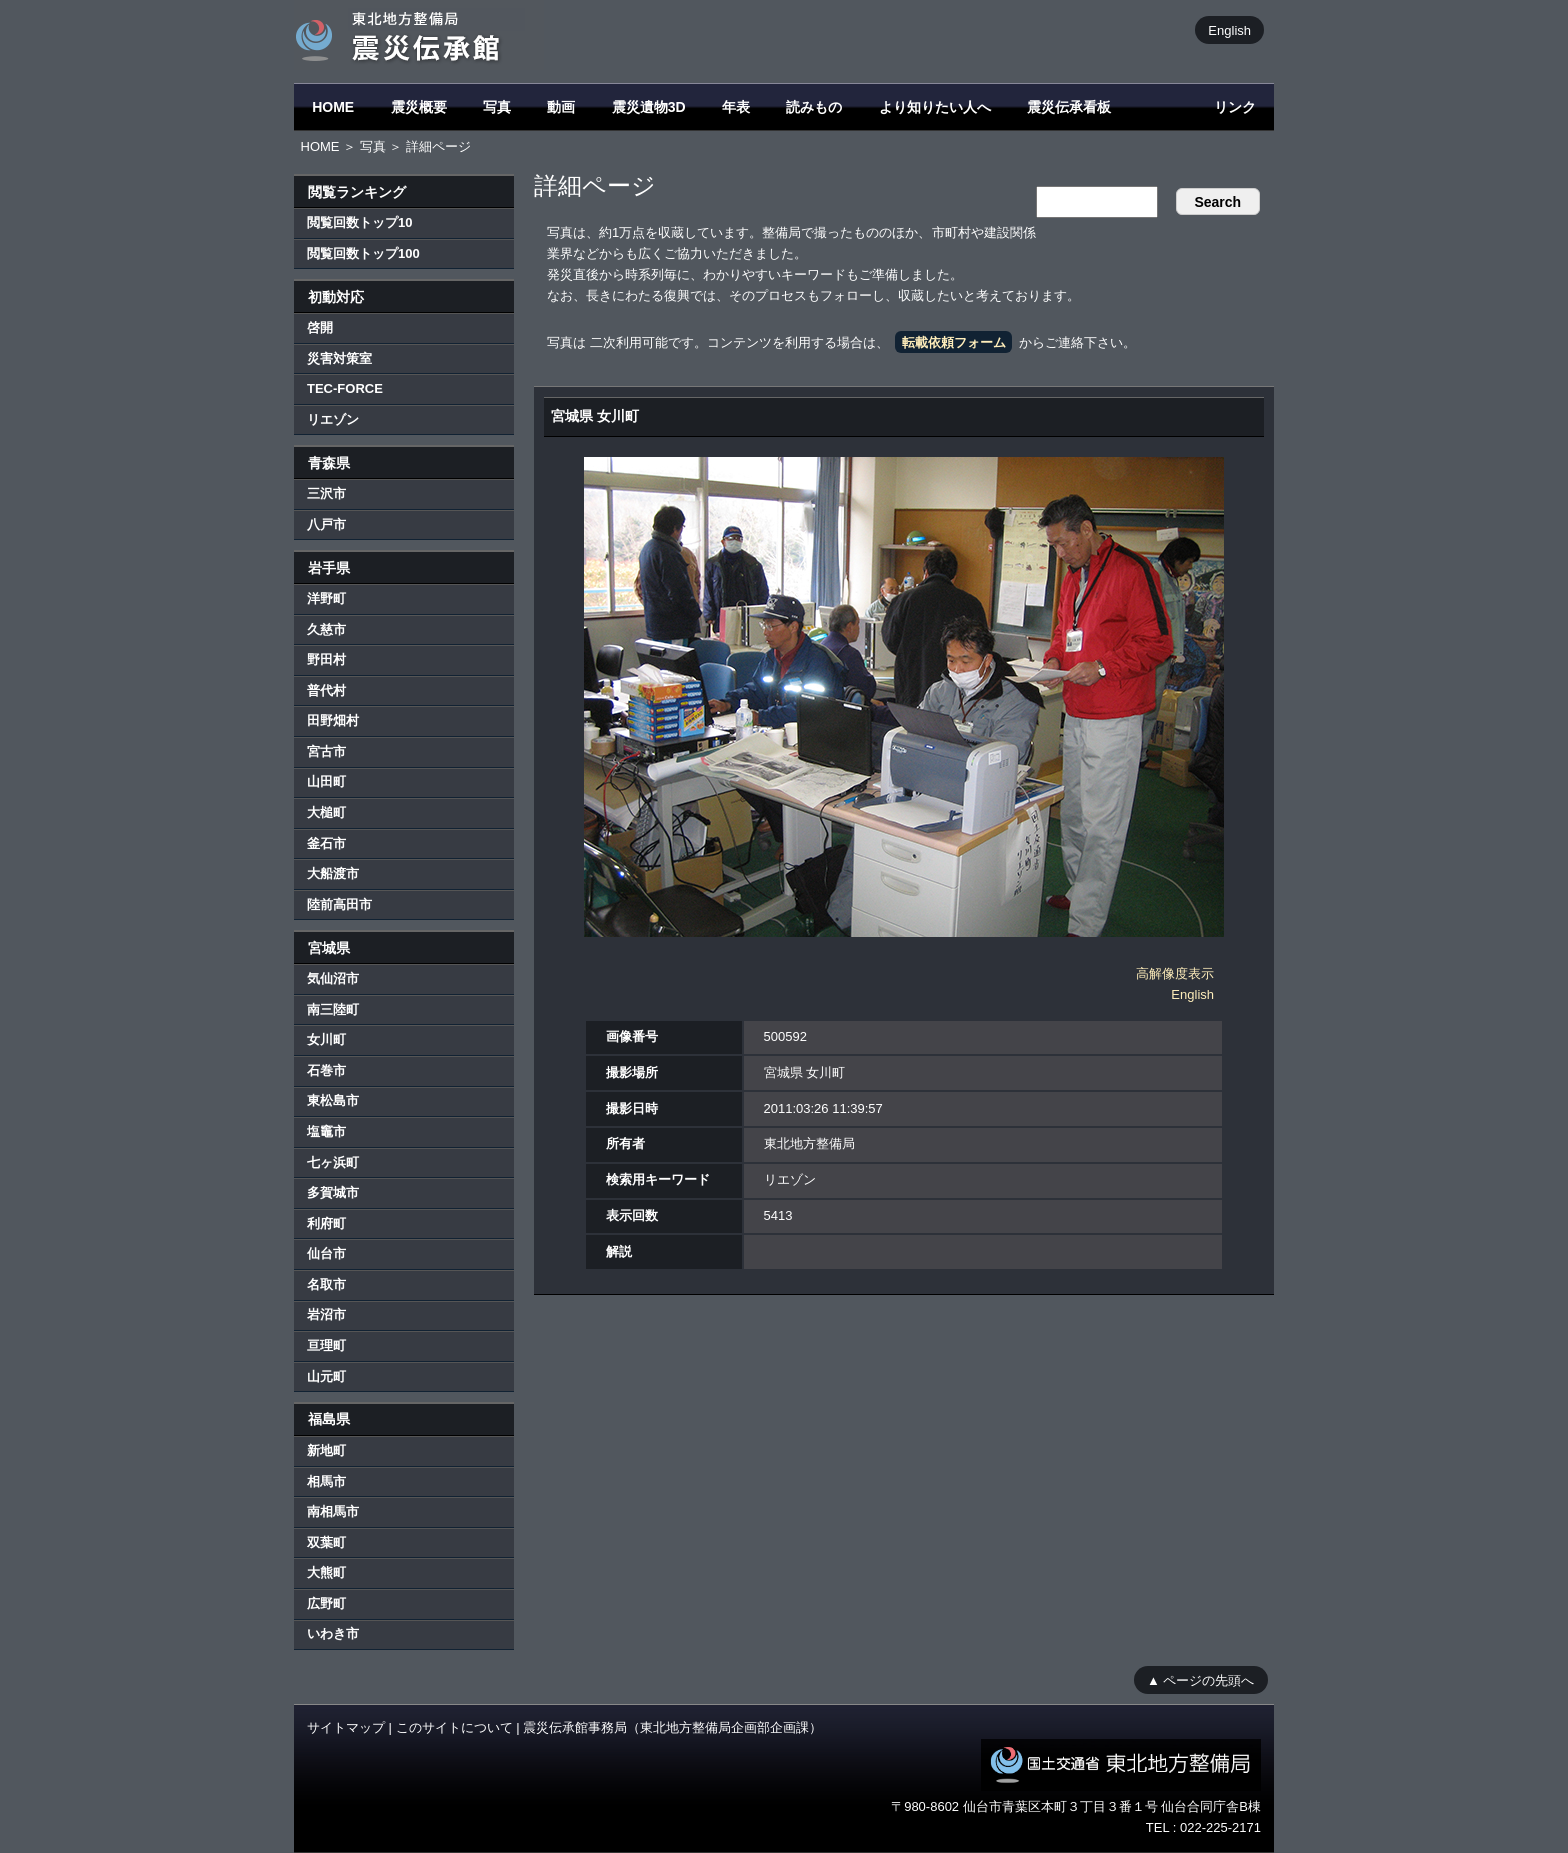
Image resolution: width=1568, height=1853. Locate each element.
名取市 (326, 1284)
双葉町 (326, 1542)
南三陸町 (333, 1009)
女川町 (326, 1039)
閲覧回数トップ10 (359, 222)
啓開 (320, 327)
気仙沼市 (333, 978)
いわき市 (333, 1633)
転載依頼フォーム (954, 342)
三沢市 (326, 493)
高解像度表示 (1175, 973)
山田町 (326, 781)
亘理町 (326, 1345)
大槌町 (326, 812)
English (1229, 29)
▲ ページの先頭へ (1200, 1679)
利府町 (326, 1223)
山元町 (326, 1376)
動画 (561, 107)
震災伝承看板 (1069, 107)
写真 (497, 107)
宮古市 (326, 751)
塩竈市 (326, 1131)
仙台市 (326, 1253)
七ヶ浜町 (333, 1162)
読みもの (814, 107)
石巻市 (326, 1070)
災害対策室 (339, 358)
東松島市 (333, 1100)
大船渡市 (333, 873)
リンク (1235, 107)
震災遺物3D (649, 107)
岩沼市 (326, 1314)
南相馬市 (333, 1511)
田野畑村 (333, 720)
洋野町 (326, 598)
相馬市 (326, 1481)
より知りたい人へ (935, 107)
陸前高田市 (339, 904)
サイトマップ (346, 1727)
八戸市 (326, 524)
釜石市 (326, 843)
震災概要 (419, 107)
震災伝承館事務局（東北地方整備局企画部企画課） (672, 1727)
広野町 (326, 1603)
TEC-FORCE (345, 388)
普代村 (326, 690)
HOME (333, 107)
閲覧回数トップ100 (363, 253)
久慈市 (326, 629)
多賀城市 (333, 1192)
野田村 (326, 659)
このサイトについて (454, 1727)
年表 (736, 107)
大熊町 (326, 1572)
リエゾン (333, 419)
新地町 (326, 1450)
